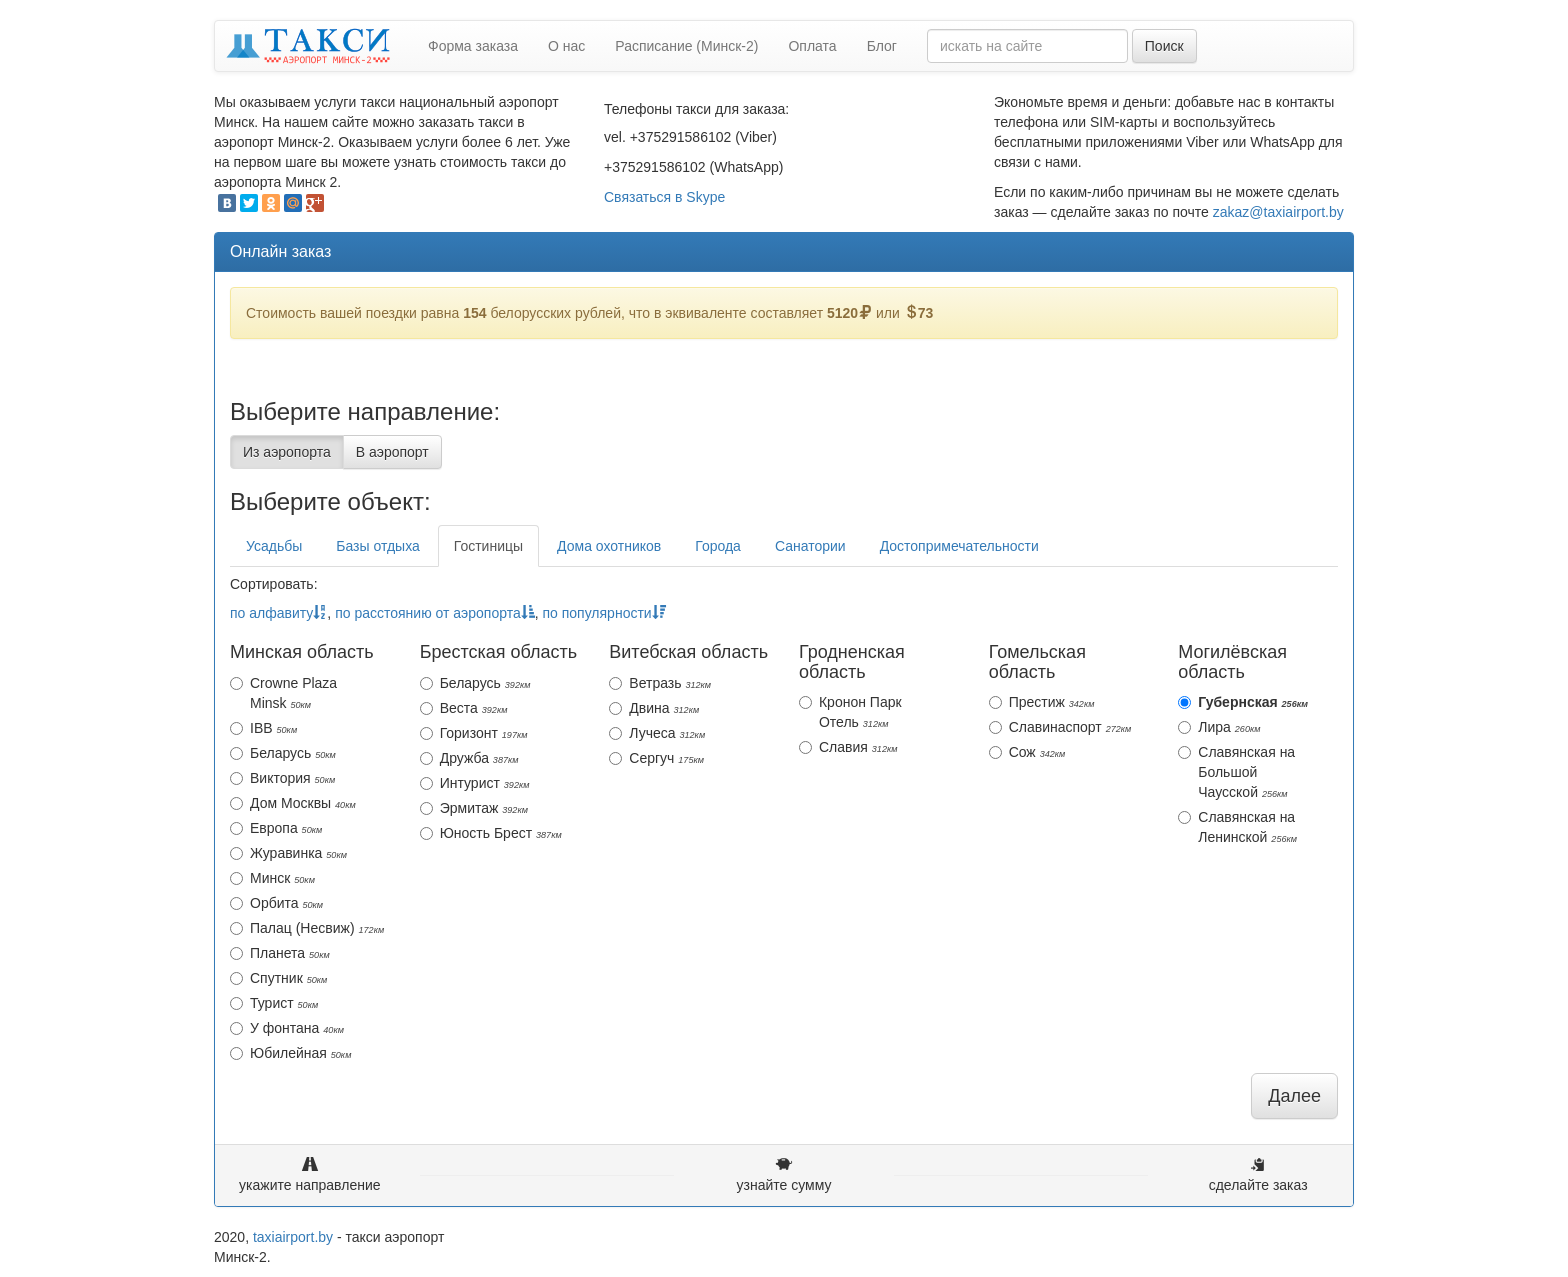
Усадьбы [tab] (274, 546)
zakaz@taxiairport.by (1278, 212)
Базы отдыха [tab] (377, 546)
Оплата (812, 46)
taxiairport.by (293, 1237)
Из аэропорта (287, 452)
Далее (1294, 1096)
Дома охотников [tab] (609, 546)
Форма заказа (473, 46)
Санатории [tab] (810, 546)
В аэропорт (392, 452)
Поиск (1164, 46)
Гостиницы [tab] (488, 546)
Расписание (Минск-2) (686, 46)
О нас (566, 46)
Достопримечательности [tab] (959, 546)
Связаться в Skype (664, 197)
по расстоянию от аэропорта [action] (435, 613)
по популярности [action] (603, 613)
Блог (882, 46)
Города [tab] (718, 546)
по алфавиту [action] (278, 613)
